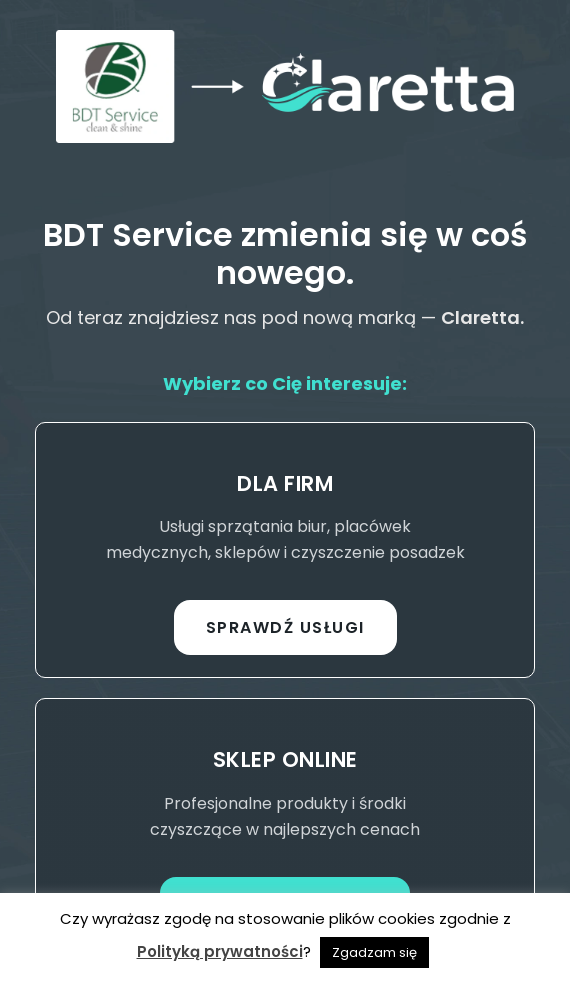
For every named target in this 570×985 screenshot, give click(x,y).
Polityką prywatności (220, 951)
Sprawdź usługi (285, 627)
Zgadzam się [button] (374, 952)
